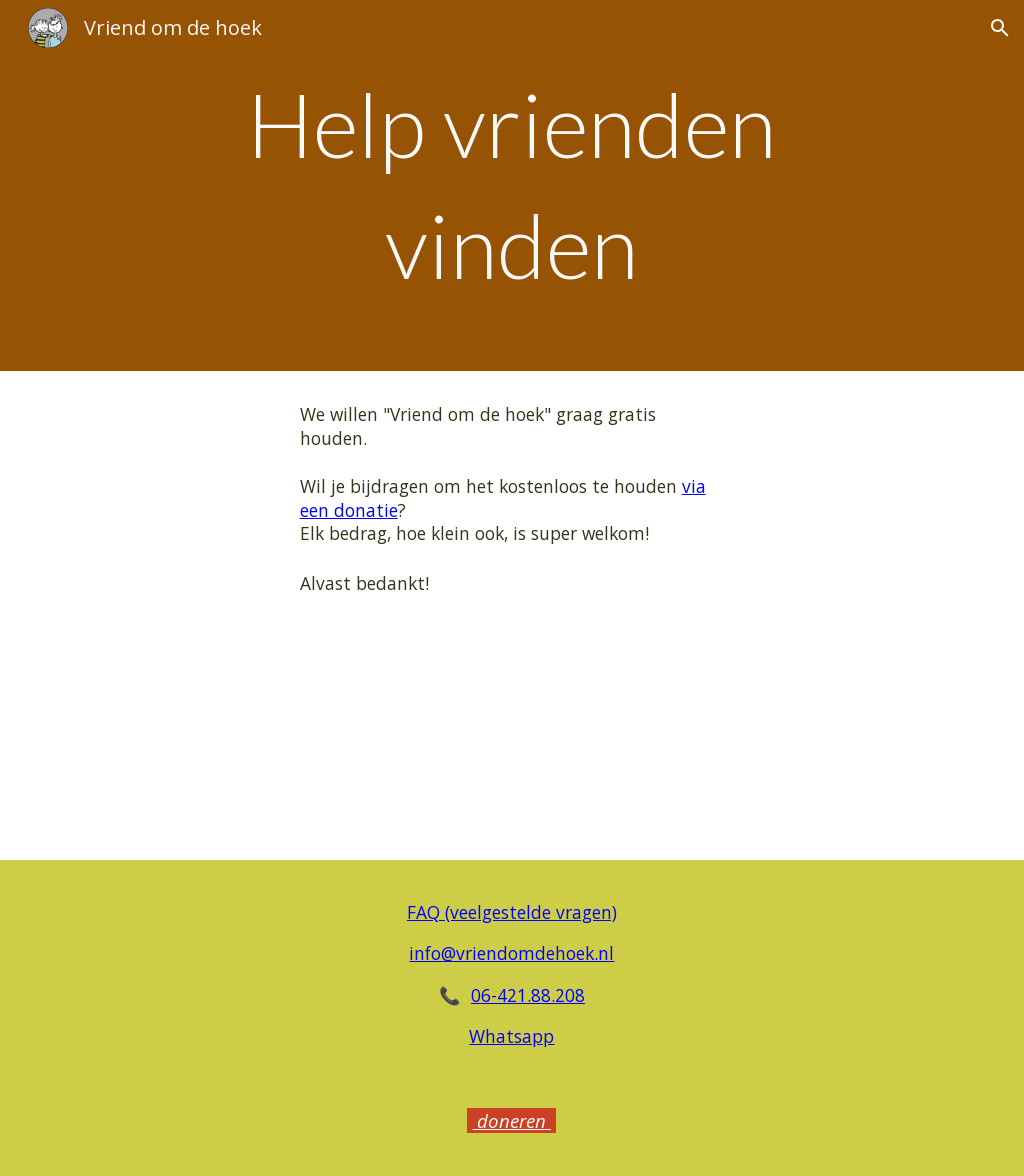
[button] (1000, 28)
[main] (511, 185)
